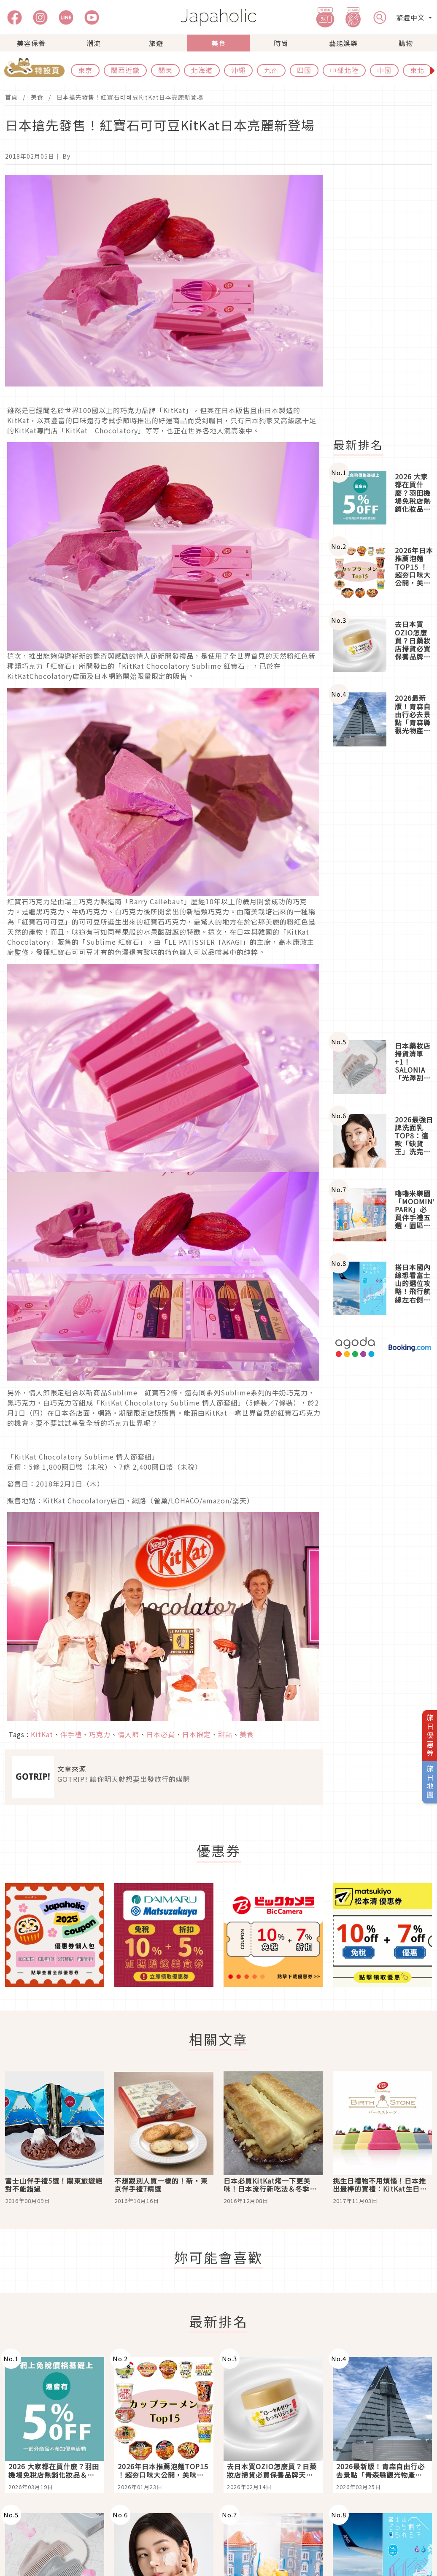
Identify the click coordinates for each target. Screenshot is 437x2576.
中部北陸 (344, 70)
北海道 (202, 70)
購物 (406, 43)
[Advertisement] (382, 893)
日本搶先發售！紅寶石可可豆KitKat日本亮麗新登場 (130, 97)
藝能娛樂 (343, 43)
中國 (384, 70)
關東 (165, 70)
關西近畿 (125, 70)
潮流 (93, 43)
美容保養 (31, 43)
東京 (85, 70)
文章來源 (71, 1769)
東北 (417, 70)
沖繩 (238, 70)
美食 (218, 43)
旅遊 (156, 43)
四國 (304, 70)
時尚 (281, 43)
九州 (271, 70)
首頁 (11, 97)
